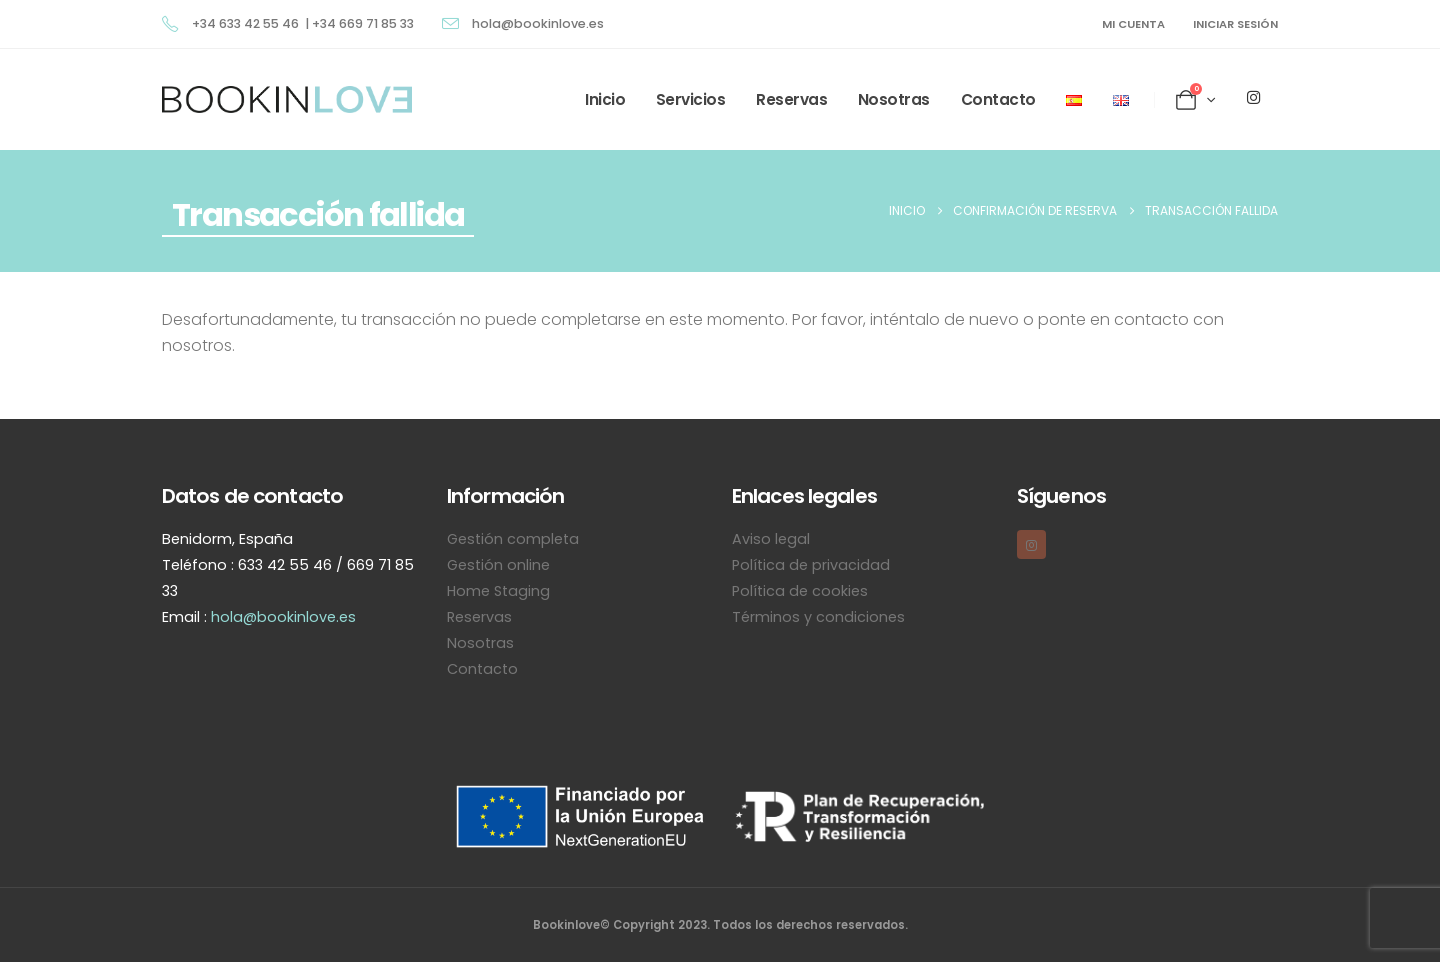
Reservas (791, 99)
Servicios (691, 99)
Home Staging (498, 591)
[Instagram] (1253, 97)
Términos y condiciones (818, 617)
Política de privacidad (811, 565)
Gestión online (498, 565)
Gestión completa (513, 539)
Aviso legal (771, 539)
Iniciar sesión (1235, 24)
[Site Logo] (287, 99)
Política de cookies (800, 591)
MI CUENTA (1133, 24)
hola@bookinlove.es (283, 617)
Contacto (998, 99)
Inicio (605, 99)
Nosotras (894, 99)
